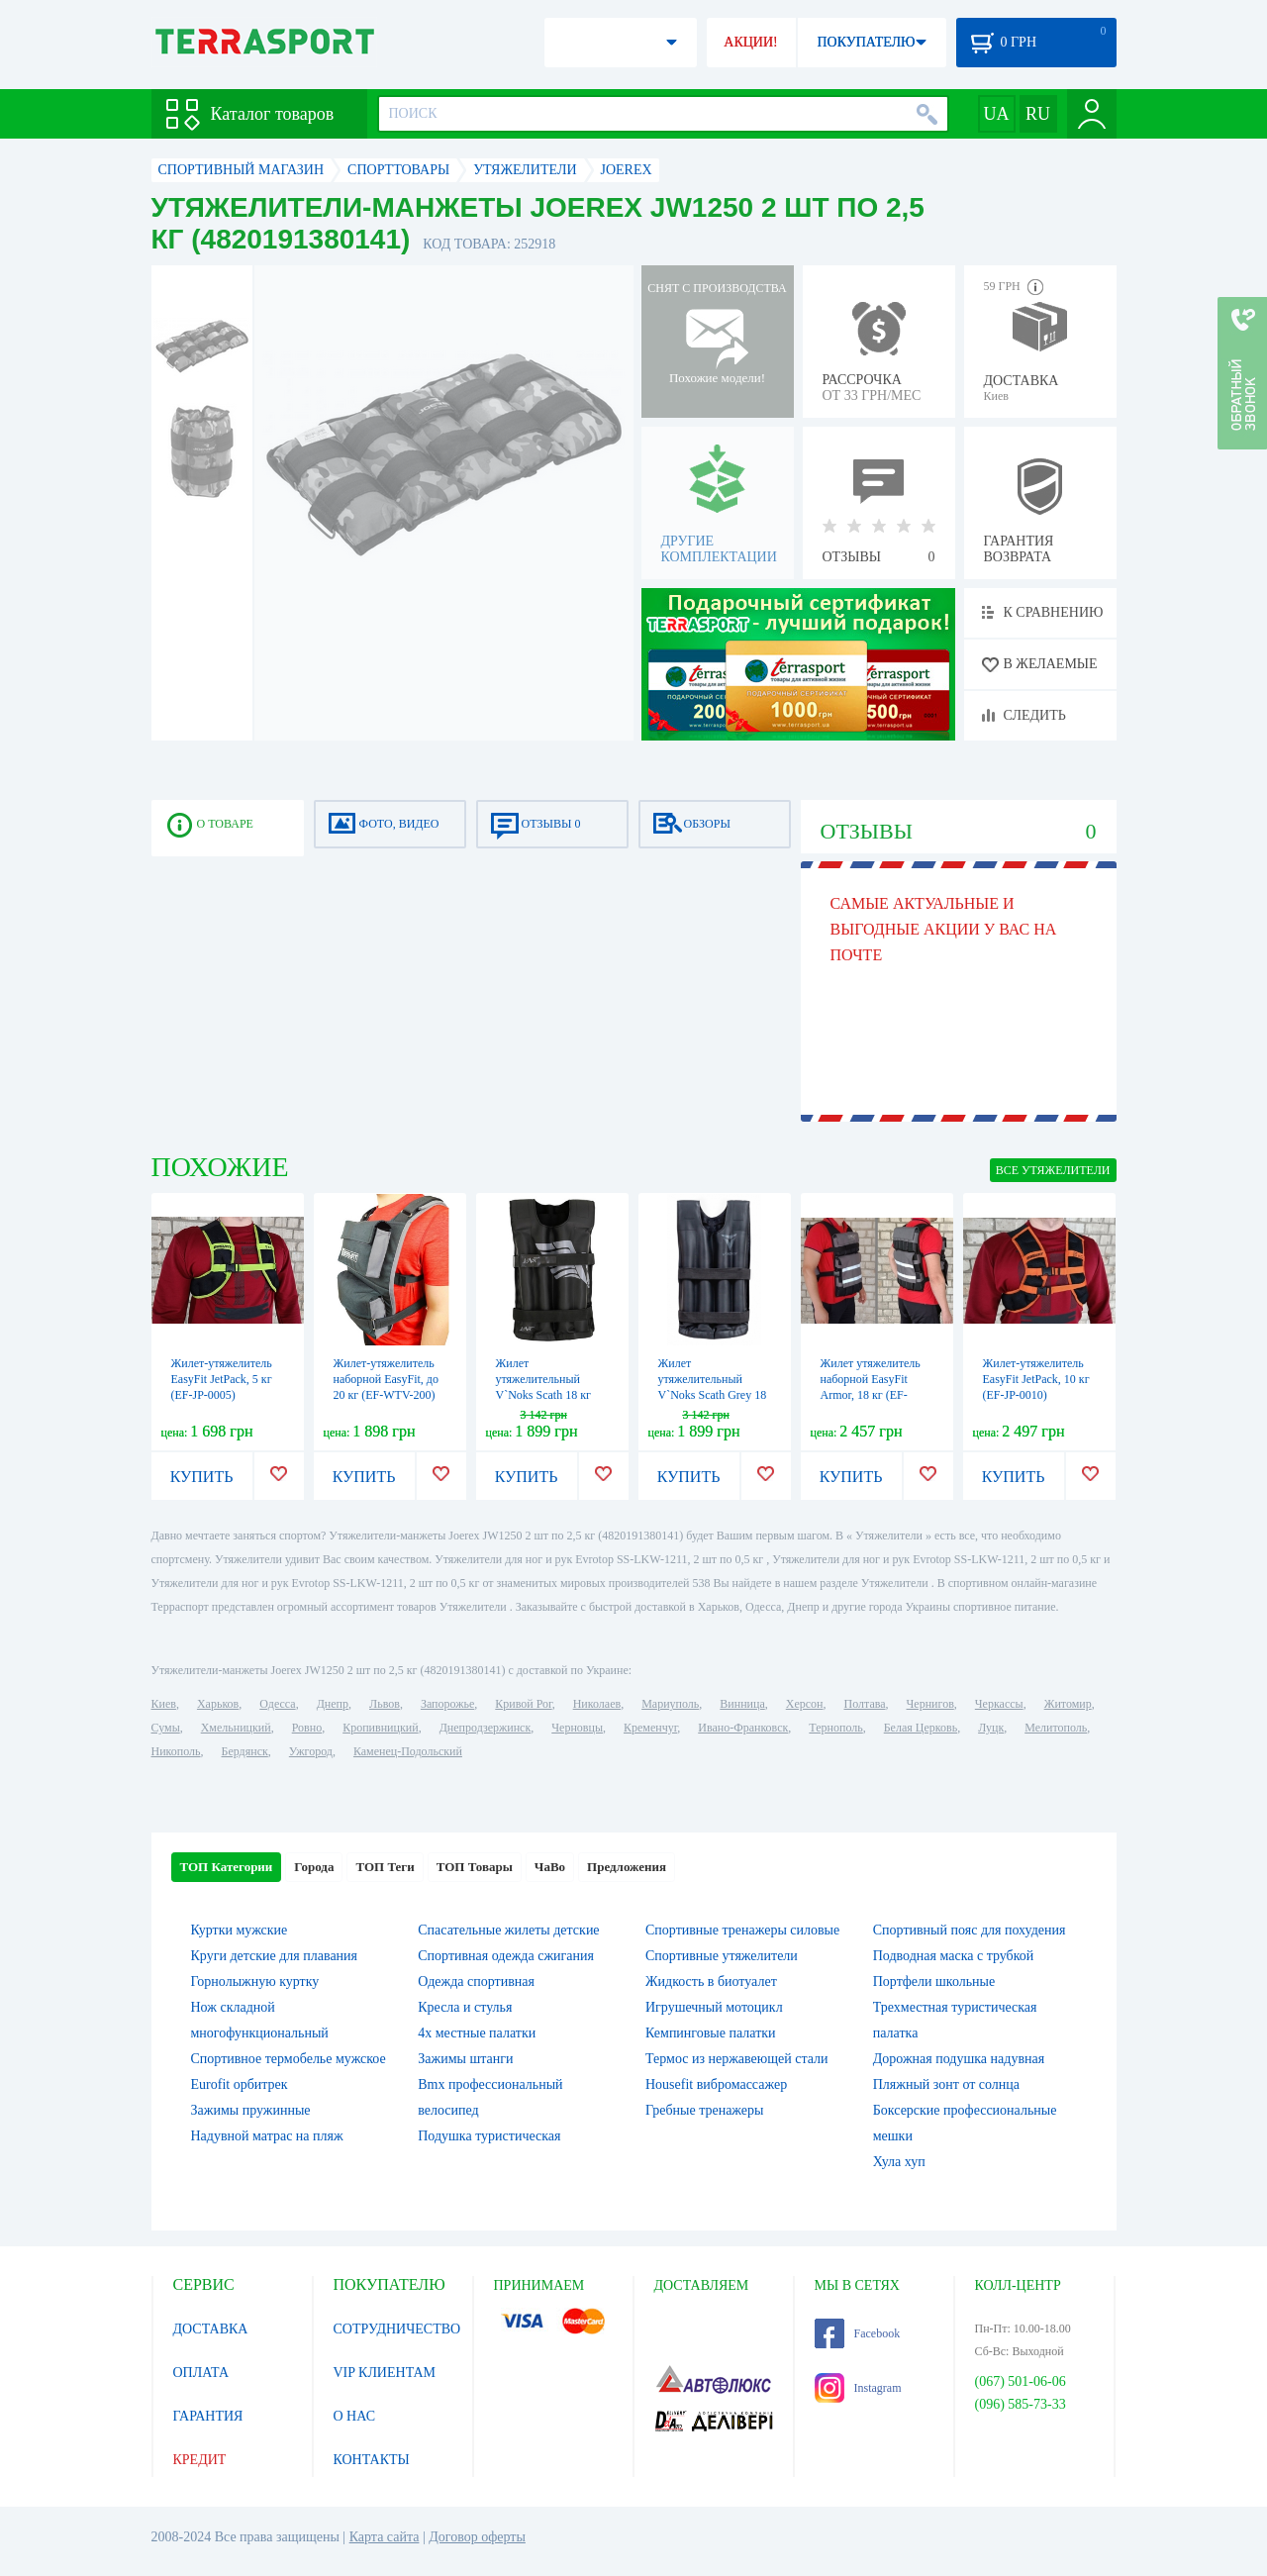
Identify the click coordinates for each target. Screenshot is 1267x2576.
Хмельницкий (236, 1727)
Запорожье (447, 1704)
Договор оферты (477, 2536)
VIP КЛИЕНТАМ (385, 2372)
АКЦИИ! (750, 42)
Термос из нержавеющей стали (736, 2058)
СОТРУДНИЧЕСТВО (397, 2329)
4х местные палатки (477, 2033)
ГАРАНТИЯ (208, 2416)
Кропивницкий (380, 1727)
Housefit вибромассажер (716, 2084)
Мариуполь (670, 1704)
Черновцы (577, 1727)
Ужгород (311, 1751)
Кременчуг (650, 1727)
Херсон (805, 1704)
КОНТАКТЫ (372, 2459)
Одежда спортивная (476, 1981)
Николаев (597, 1704)
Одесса (277, 1704)
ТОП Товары (475, 1866)
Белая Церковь (920, 1727)
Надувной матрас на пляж (267, 2136)
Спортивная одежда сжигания (506, 1955)
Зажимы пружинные (251, 2110)
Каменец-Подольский (407, 1751)
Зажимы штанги (465, 2058)
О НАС (354, 2416)
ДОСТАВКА (210, 2329)
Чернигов (930, 1704)
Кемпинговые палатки (710, 2033)
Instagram (858, 2388)
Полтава (865, 1704)
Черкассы (999, 1704)
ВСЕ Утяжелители (1053, 1170)
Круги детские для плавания (274, 1955)
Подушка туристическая (489, 2136)
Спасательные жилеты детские (508, 1930)
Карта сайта (384, 2536)
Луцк (991, 1727)
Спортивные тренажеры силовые (742, 1930)
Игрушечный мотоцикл (714, 2007)
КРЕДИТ (200, 2459)
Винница (742, 1704)
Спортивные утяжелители (721, 1955)
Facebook (858, 2333)
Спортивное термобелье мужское (288, 2058)
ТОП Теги (384, 1866)
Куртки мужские (239, 1930)
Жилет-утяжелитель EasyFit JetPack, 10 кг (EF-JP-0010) (1036, 1379)
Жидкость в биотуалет (711, 1981)
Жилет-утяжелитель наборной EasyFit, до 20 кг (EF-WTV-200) (386, 1379)
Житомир (1068, 1704)
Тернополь (835, 1727)
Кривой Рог (523, 1704)
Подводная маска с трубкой (953, 1955)
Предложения (626, 1866)
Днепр (332, 1704)
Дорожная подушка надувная (958, 2058)
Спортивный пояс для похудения (969, 1930)
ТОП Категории (226, 1866)
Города (314, 1866)
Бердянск (245, 1751)
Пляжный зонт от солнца (946, 2084)
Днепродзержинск (485, 1727)
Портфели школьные (934, 1981)
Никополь (176, 1751)
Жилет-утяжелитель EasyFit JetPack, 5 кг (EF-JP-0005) (221, 1379)
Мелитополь (1055, 1727)
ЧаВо (550, 1866)
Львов (384, 1704)
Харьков (218, 1704)
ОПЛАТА (201, 2372)
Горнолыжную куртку (255, 1981)
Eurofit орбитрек (239, 2084)
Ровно (307, 1727)
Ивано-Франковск (743, 1727)
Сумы (165, 1727)
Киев (163, 1704)
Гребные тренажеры (704, 2110)
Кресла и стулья (465, 2007)
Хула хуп (899, 2161)
